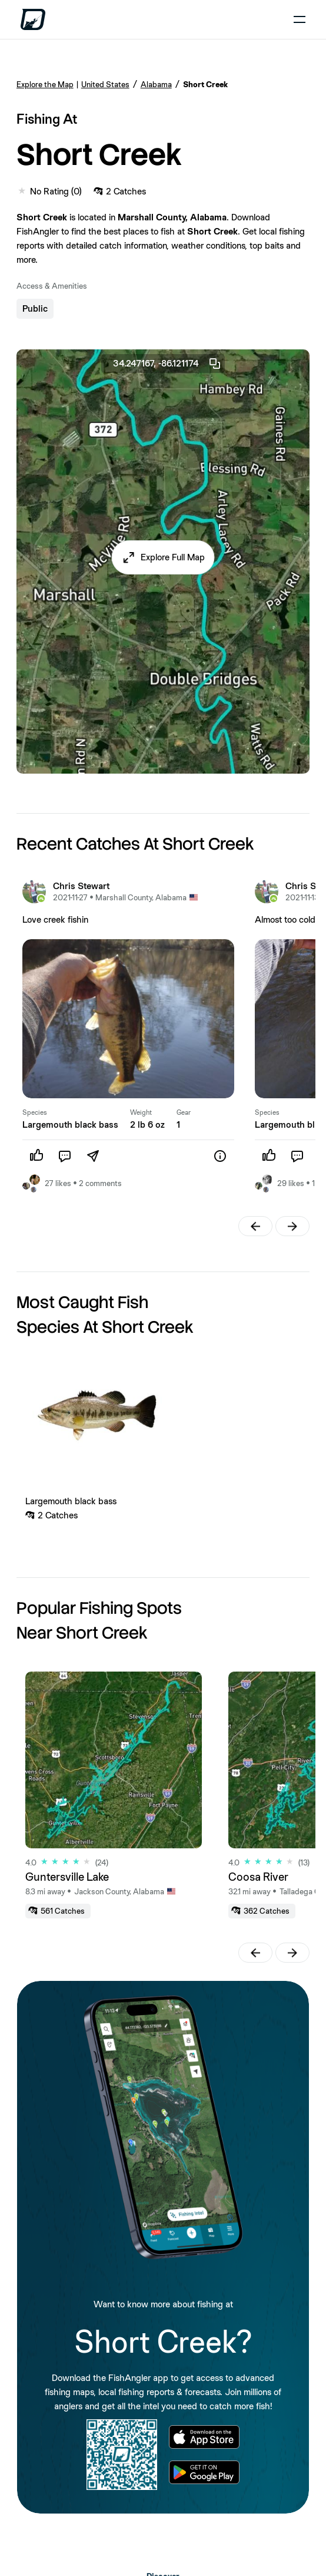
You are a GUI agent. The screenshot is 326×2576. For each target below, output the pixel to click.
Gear (184, 1112)
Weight (141, 1112)
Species (34, 1112)
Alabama (156, 84)
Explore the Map (45, 84)
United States (105, 84)
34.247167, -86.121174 (167, 363)
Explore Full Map (173, 557)
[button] (163, 557)
